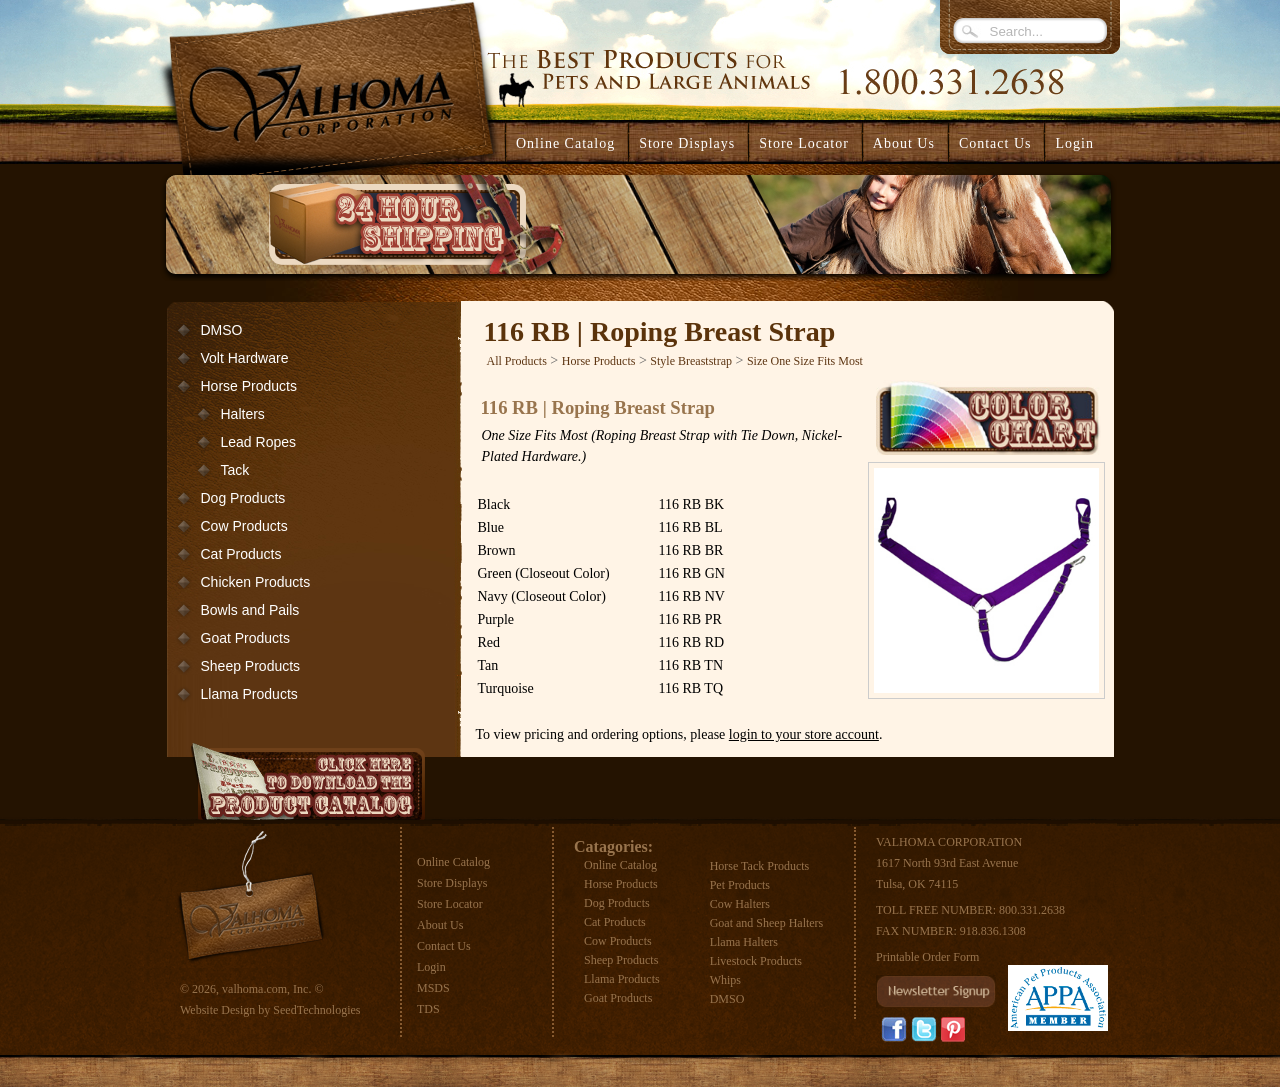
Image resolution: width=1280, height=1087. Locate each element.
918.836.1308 (993, 931)
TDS (428, 1009)
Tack (235, 470)
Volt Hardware (245, 358)
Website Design (217, 1010)
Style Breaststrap (691, 361)
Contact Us (444, 946)
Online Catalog (453, 862)
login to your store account (804, 734)
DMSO (222, 330)
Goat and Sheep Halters (767, 923)
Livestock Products (756, 961)
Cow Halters (740, 904)
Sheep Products (251, 666)
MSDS (433, 988)
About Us (440, 925)
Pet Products (740, 885)
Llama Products (249, 694)
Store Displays (452, 883)
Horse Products (249, 386)
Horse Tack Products (760, 866)
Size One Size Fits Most (805, 361)
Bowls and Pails (250, 610)
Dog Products (243, 498)
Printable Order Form (927, 957)
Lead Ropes (259, 442)
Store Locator (450, 904)
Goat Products (246, 638)
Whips (725, 980)
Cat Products (241, 554)
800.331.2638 (1032, 910)
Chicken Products (256, 582)
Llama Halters (744, 942)
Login (1074, 143)
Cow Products (244, 526)
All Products (517, 361)
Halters (243, 414)
